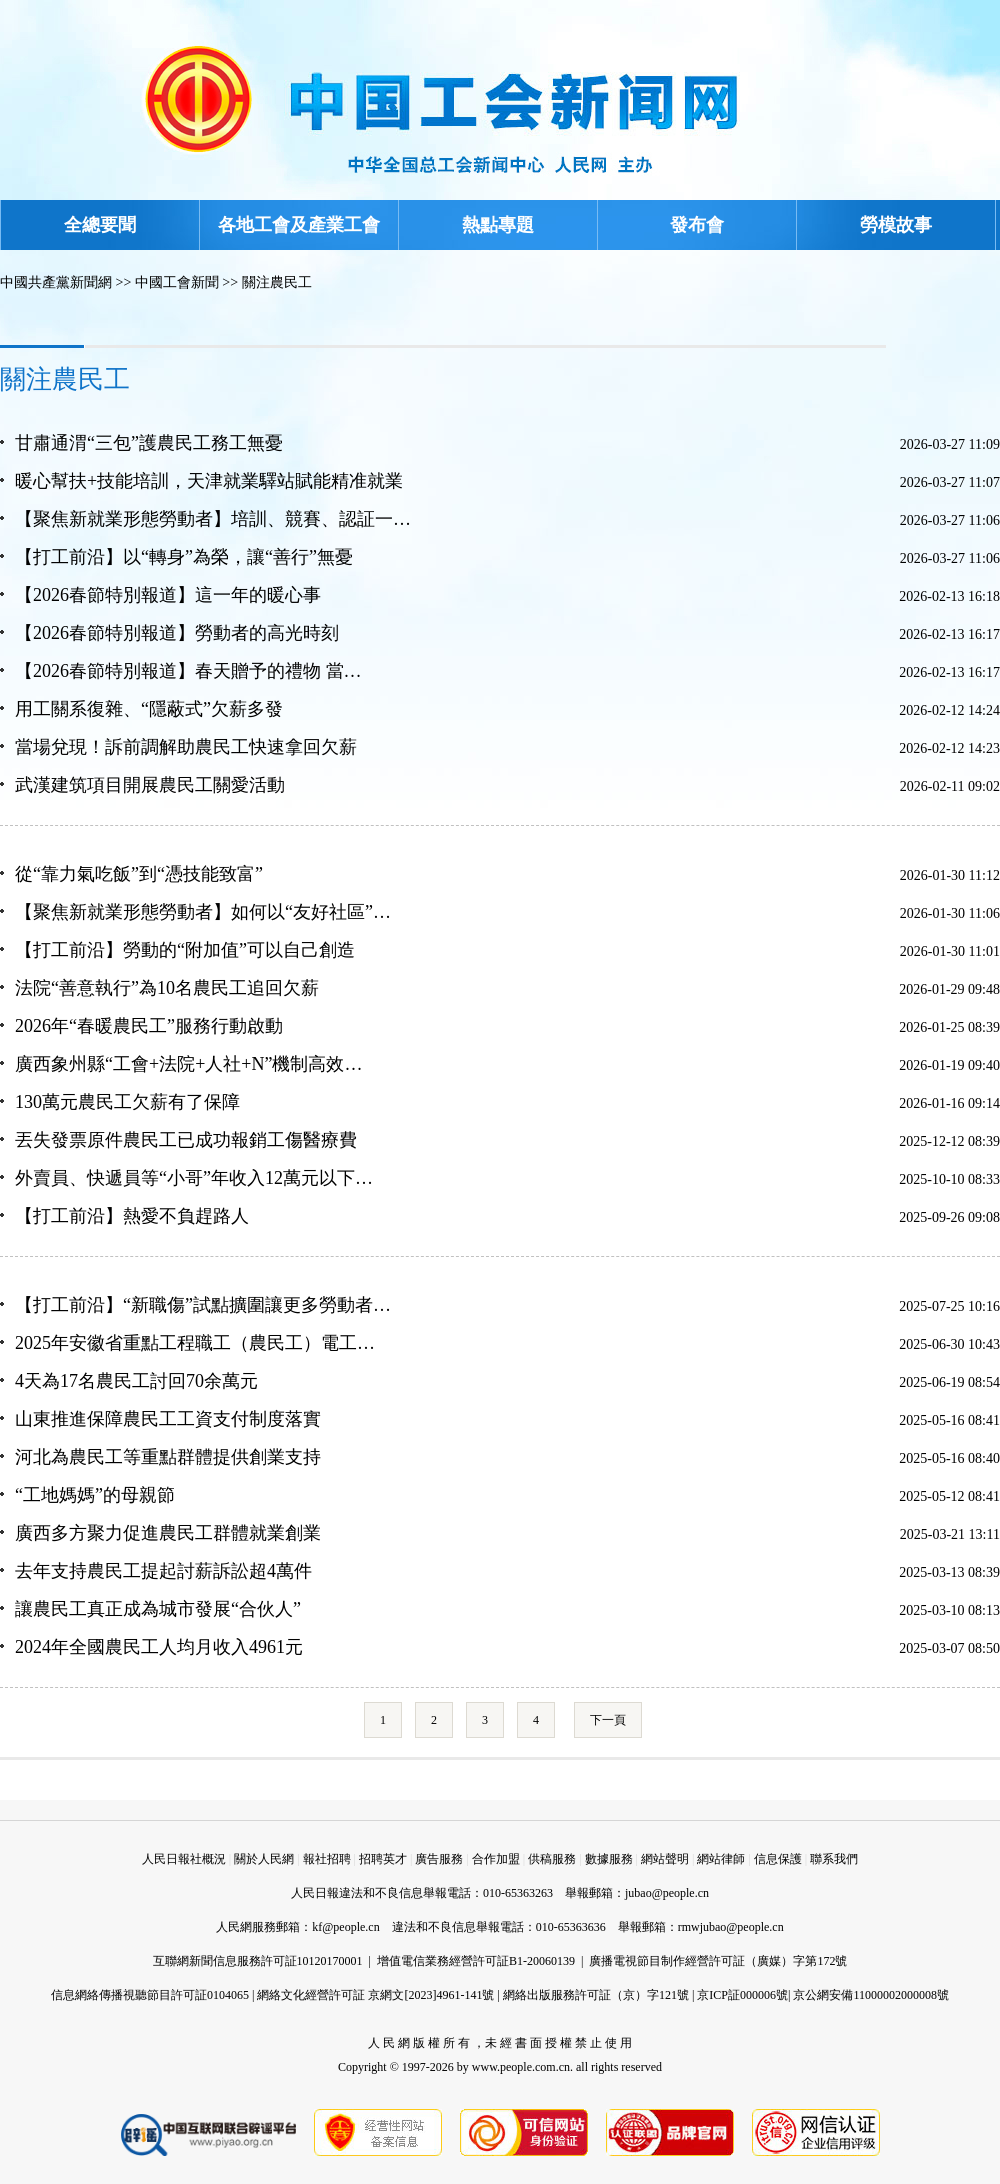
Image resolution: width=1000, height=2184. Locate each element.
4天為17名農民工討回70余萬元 (136, 1381)
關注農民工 (277, 282)
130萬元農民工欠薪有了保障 (127, 1102)
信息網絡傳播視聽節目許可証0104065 (150, 1995)
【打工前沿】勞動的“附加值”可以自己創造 (185, 950)
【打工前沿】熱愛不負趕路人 (132, 1216)
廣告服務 (439, 1859)
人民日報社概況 (184, 1859)
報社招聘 (327, 1859)
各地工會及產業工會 (299, 225)
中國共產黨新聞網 (56, 282)
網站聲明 (665, 1859)
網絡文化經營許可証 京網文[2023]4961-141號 (375, 1995)
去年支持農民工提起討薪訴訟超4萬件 (163, 1571)
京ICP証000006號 (742, 1995)
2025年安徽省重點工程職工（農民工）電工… (195, 1343)
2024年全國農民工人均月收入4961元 (159, 1647)
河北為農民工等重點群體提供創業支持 (168, 1457)
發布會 (697, 225)
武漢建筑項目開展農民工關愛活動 (150, 785)
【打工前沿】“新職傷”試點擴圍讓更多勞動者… (203, 1305)
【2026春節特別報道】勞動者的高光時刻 (177, 633)
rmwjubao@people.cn (731, 1927)
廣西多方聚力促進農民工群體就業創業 (168, 1533)
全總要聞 (100, 225)
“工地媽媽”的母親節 (95, 1495)
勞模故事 (896, 225)
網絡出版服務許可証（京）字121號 (596, 1995)
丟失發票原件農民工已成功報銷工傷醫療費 (186, 1140)
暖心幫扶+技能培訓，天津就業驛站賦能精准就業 (209, 481)
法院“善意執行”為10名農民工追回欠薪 (167, 988)
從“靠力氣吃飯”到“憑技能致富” (139, 874)
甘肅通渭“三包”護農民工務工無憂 (149, 443)
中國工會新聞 (177, 282)
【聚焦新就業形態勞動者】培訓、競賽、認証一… (213, 519)
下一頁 (608, 1720)
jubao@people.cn (667, 1893)
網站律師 (721, 1859)
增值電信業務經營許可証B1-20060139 (476, 1961)
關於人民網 (264, 1859)
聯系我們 (834, 1859)
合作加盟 (496, 1859)
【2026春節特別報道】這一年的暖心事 (168, 595)
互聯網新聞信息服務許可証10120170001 (258, 1961)
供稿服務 (552, 1859)
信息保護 (778, 1859)
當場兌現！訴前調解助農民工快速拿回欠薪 (186, 747)
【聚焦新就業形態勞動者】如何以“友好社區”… (203, 912)
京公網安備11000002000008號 (871, 1995)
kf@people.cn (345, 1927)
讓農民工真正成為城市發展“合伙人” (158, 1609)
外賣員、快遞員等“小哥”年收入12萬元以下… (194, 1178)
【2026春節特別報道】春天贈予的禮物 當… (188, 671)
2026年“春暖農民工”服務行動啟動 (149, 1026)
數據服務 (609, 1859)
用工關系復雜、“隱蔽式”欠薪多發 (149, 709)
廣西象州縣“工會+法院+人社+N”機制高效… (188, 1064)
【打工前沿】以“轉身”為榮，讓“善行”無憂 (184, 557)
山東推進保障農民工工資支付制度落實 (168, 1419)
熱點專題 (498, 225)
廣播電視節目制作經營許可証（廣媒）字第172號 (718, 1961)
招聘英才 (383, 1859)
